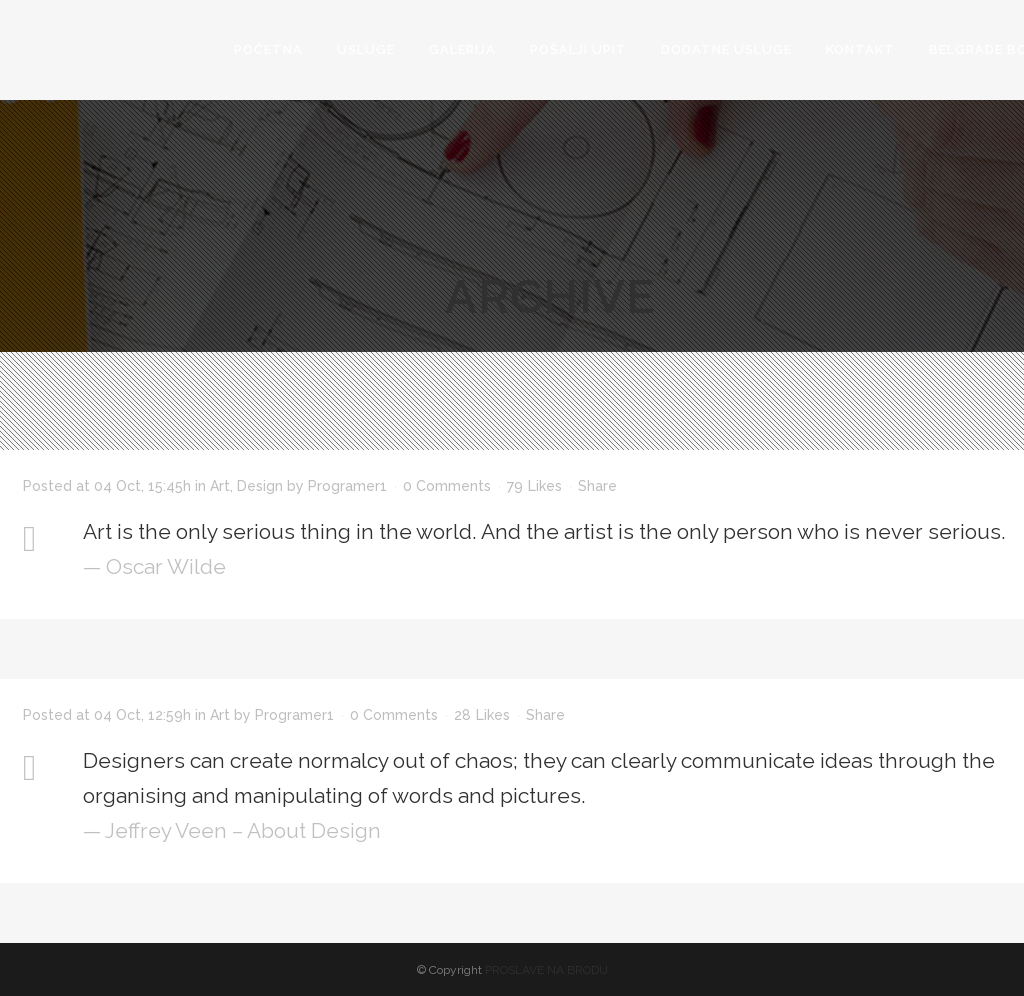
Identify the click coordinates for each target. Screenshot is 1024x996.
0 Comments (447, 486)
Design (260, 486)
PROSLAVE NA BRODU (546, 970)
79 (534, 486)
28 (482, 715)
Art (220, 486)
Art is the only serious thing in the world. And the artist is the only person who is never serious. (544, 531)
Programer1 (347, 486)
